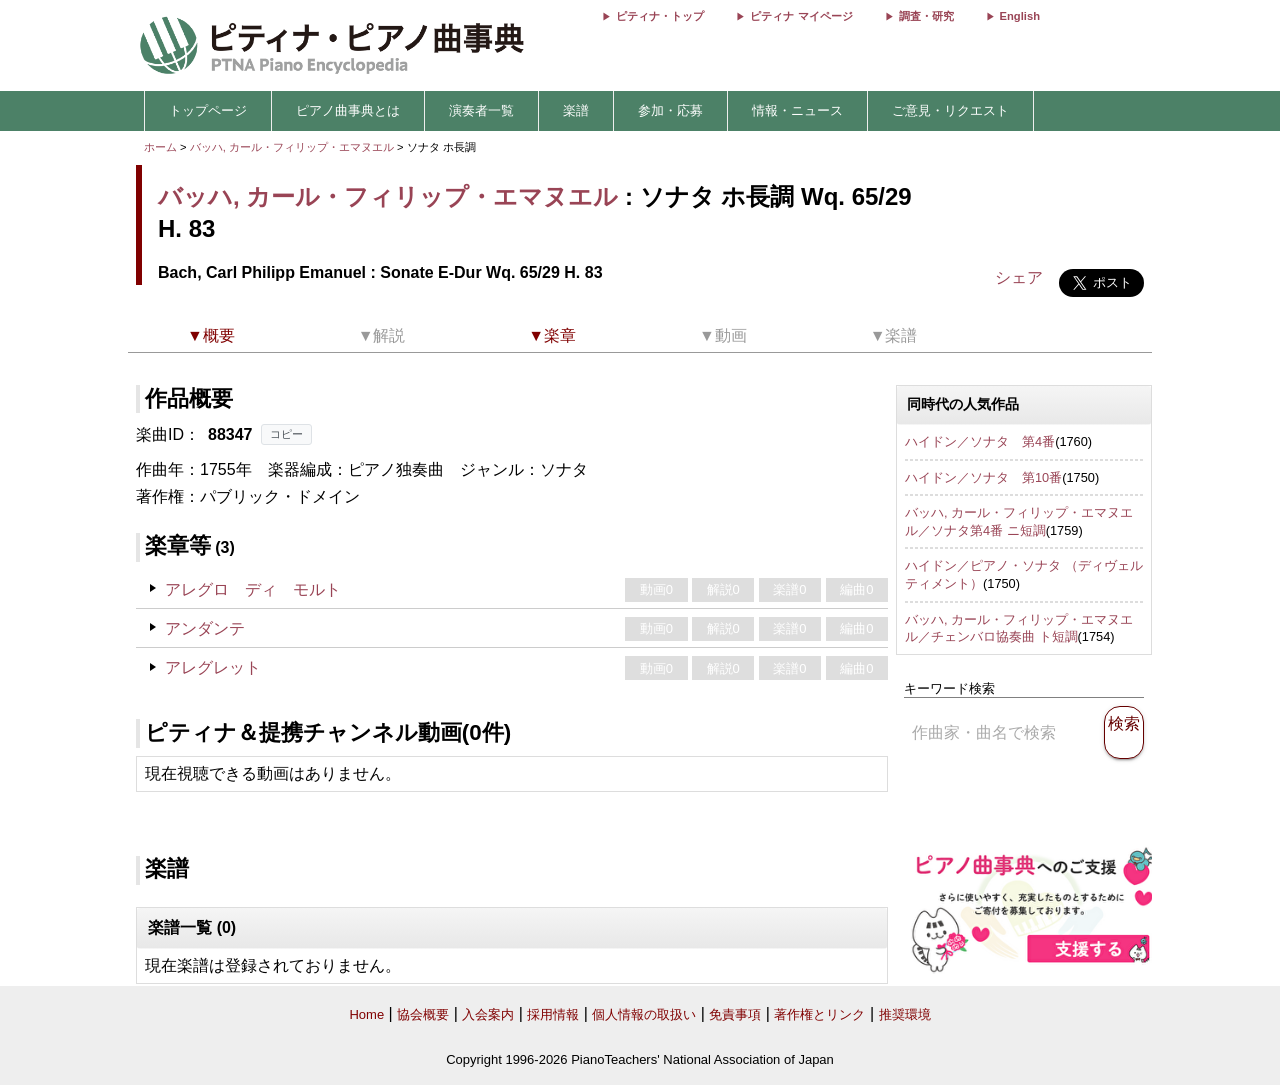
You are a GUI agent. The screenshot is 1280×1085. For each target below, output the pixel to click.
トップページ (208, 110)
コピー (286, 434)
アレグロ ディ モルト (253, 589)
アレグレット (213, 667)
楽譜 (576, 110)
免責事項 (735, 1014)
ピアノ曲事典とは (348, 110)
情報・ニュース (797, 110)
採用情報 (553, 1014)
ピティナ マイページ (801, 16)
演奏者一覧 (481, 110)
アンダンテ (205, 628)
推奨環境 (905, 1014)
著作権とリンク (819, 1014)
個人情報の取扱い (644, 1014)
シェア (1019, 277)
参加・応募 (670, 110)
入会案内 (488, 1014)
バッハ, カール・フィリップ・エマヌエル (292, 147)
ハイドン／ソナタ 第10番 (983, 477)
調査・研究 (926, 16)
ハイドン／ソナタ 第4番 (980, 441)
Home (366, 1014)
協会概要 (423, 1014)
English (1020, 16)
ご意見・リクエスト (950, 110)
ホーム (160, 147)
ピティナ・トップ (660, 16)
